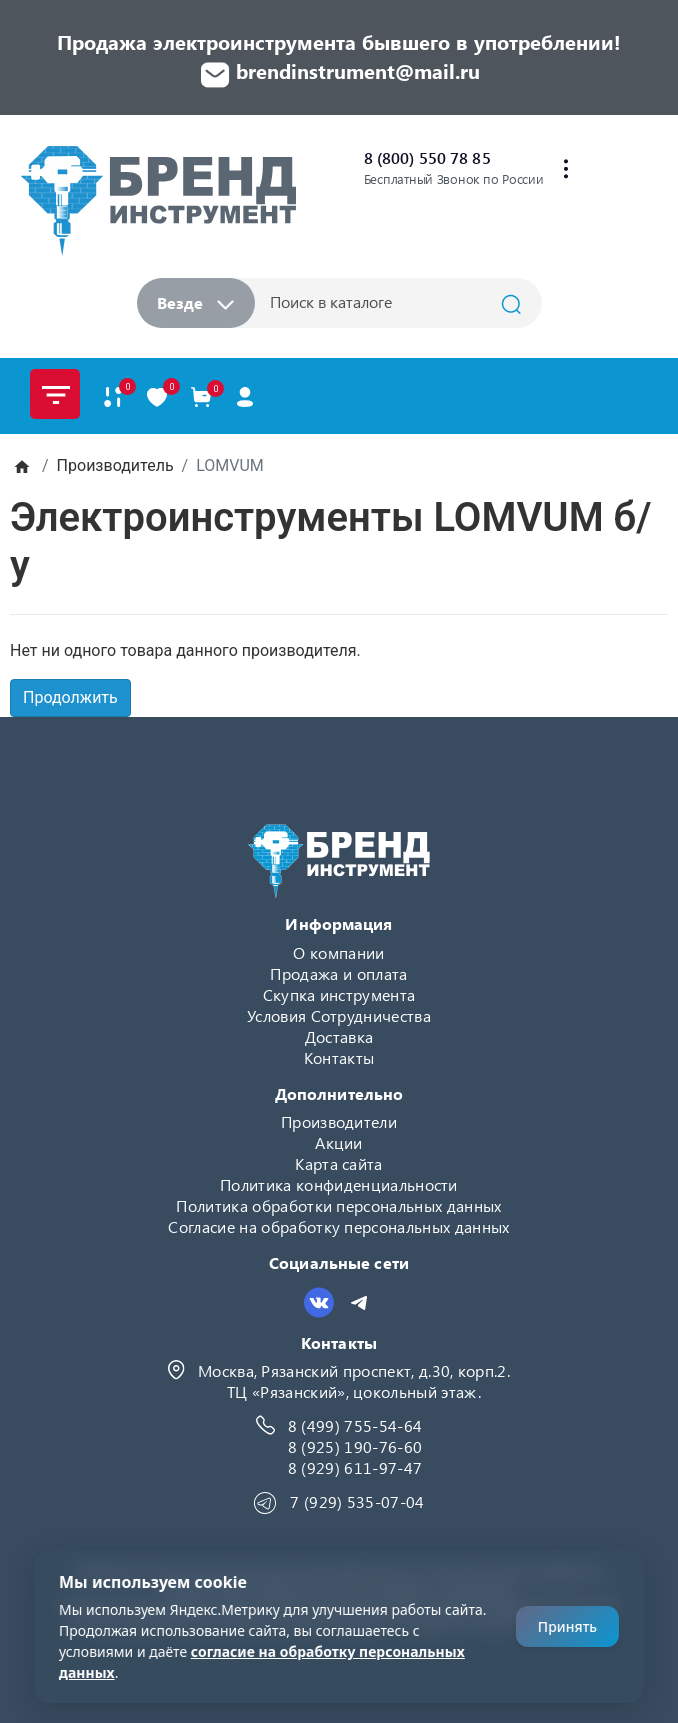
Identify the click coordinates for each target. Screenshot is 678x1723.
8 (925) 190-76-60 (355, 1446)
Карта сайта (339, 1163)
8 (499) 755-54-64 (355, 1425)
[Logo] (158, 200)
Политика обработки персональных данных (338, 1205)
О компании (338, 952)
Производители (339, 1121)
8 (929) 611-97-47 (355, 1467)
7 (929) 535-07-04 (357, 1501)
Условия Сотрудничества (339, 1015)
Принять (567, 1626)
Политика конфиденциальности (339, 1184)
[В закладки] (157, 396)
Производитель (115, 465)
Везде (195, 302)
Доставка (339, 1036)
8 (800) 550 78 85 (427, 157)
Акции (339, 1142)
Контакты (339, 1057)
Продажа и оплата (338, 973)
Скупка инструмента (339, 994)
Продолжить (70, 697)
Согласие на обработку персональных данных (338, 1226)
